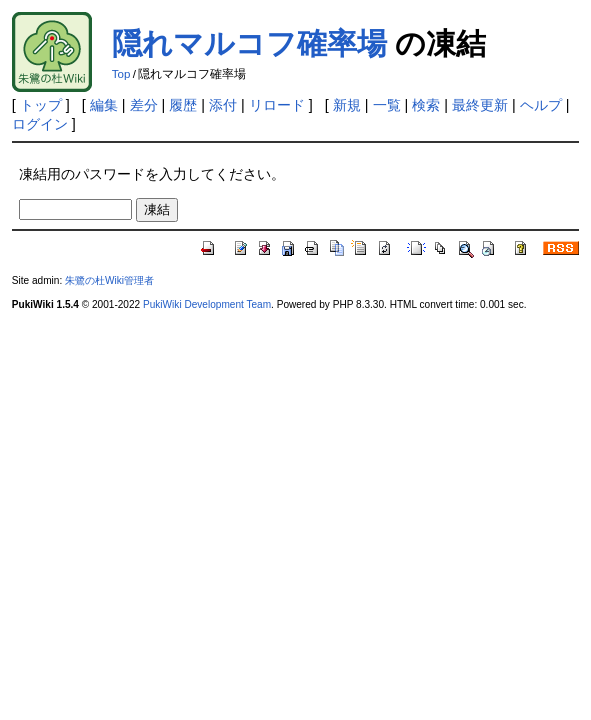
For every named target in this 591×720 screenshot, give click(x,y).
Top (121, 74)
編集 (104, 105)
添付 (223, 105)
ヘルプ (541, 105)
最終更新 (480, 105)
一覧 (387, 105)
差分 (144, 105)
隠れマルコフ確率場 (249, 43)
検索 (426, 105)
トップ (41, 105)
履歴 (183, 105)
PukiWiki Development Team (207, 304)
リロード (277, 105)
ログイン (40, 124)
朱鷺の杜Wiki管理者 (109, 280)
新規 (347, 105)
